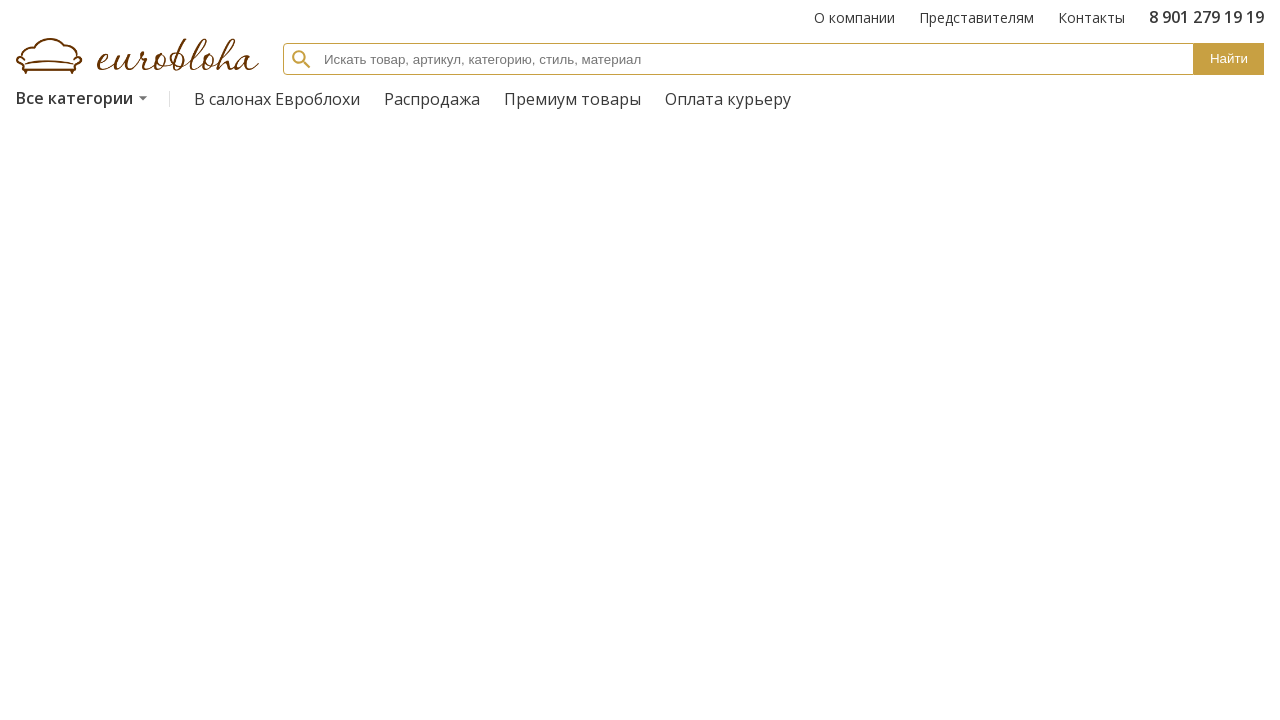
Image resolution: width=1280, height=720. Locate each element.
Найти (1229, 58)
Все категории (84, 98)
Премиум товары (572, 99)
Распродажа (432, 99)
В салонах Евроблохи (277, 99)
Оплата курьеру (728, 99)
